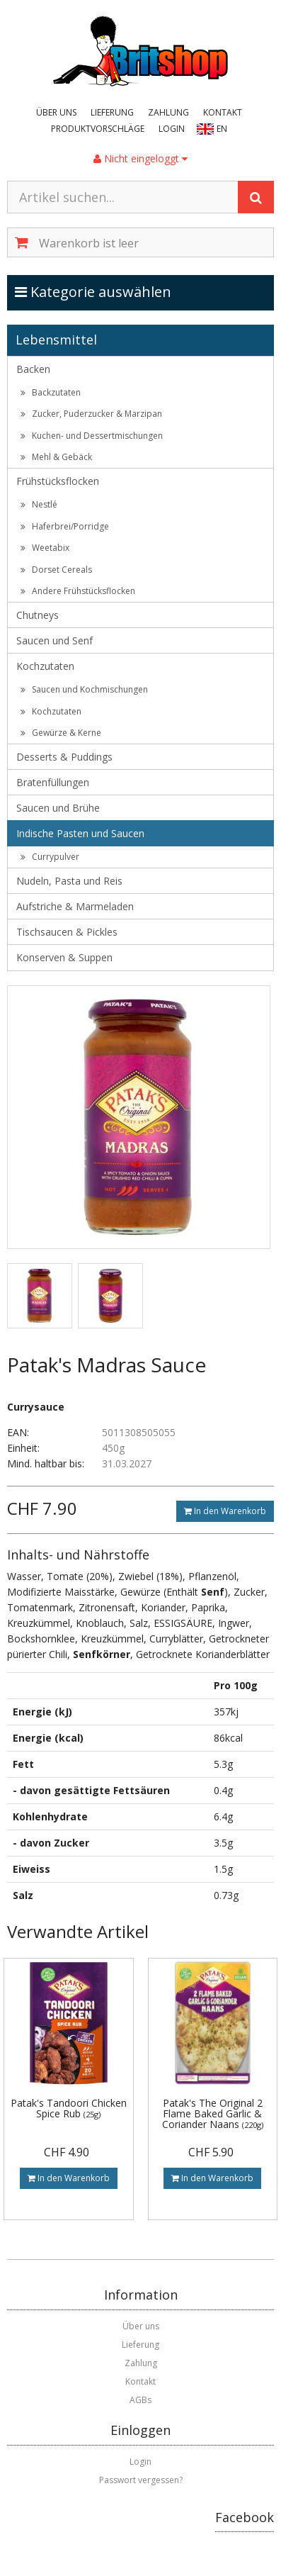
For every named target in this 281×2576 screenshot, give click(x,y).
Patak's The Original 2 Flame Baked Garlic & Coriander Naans (212, 2114)
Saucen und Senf (54, 640)
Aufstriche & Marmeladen (75, 906)
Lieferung (112, 112)
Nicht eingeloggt (140, 158)
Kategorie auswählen (107, 291)
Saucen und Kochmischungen (84, 689)
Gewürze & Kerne (61, 733)
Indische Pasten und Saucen (80, 833)
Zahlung (168, 112)
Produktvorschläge (97, 129)
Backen (33, 369)
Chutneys (37, 615)
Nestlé (39, 504)
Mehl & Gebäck (56, 457)
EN (222, 129)
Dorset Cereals (56, 570)
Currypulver (50, 857)
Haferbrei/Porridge (65, 526)
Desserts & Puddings (64, 756)
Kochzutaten (45, 666)
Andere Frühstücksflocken (78, 591)
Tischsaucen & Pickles (66, 932)
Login (172, 129)
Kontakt (222, 112)
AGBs (140, 2400)
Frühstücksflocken (57, 481)
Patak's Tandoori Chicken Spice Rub (69, 2108)
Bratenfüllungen (52, 782)
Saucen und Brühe (58, 807)
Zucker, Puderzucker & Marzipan (91, 414)
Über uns (56, 112)
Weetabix (45, 548)
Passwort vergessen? (141, 2480)
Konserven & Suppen (64, 957)
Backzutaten (51, 392)
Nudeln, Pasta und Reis (69, 880)
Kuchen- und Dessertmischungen (92, 436)
